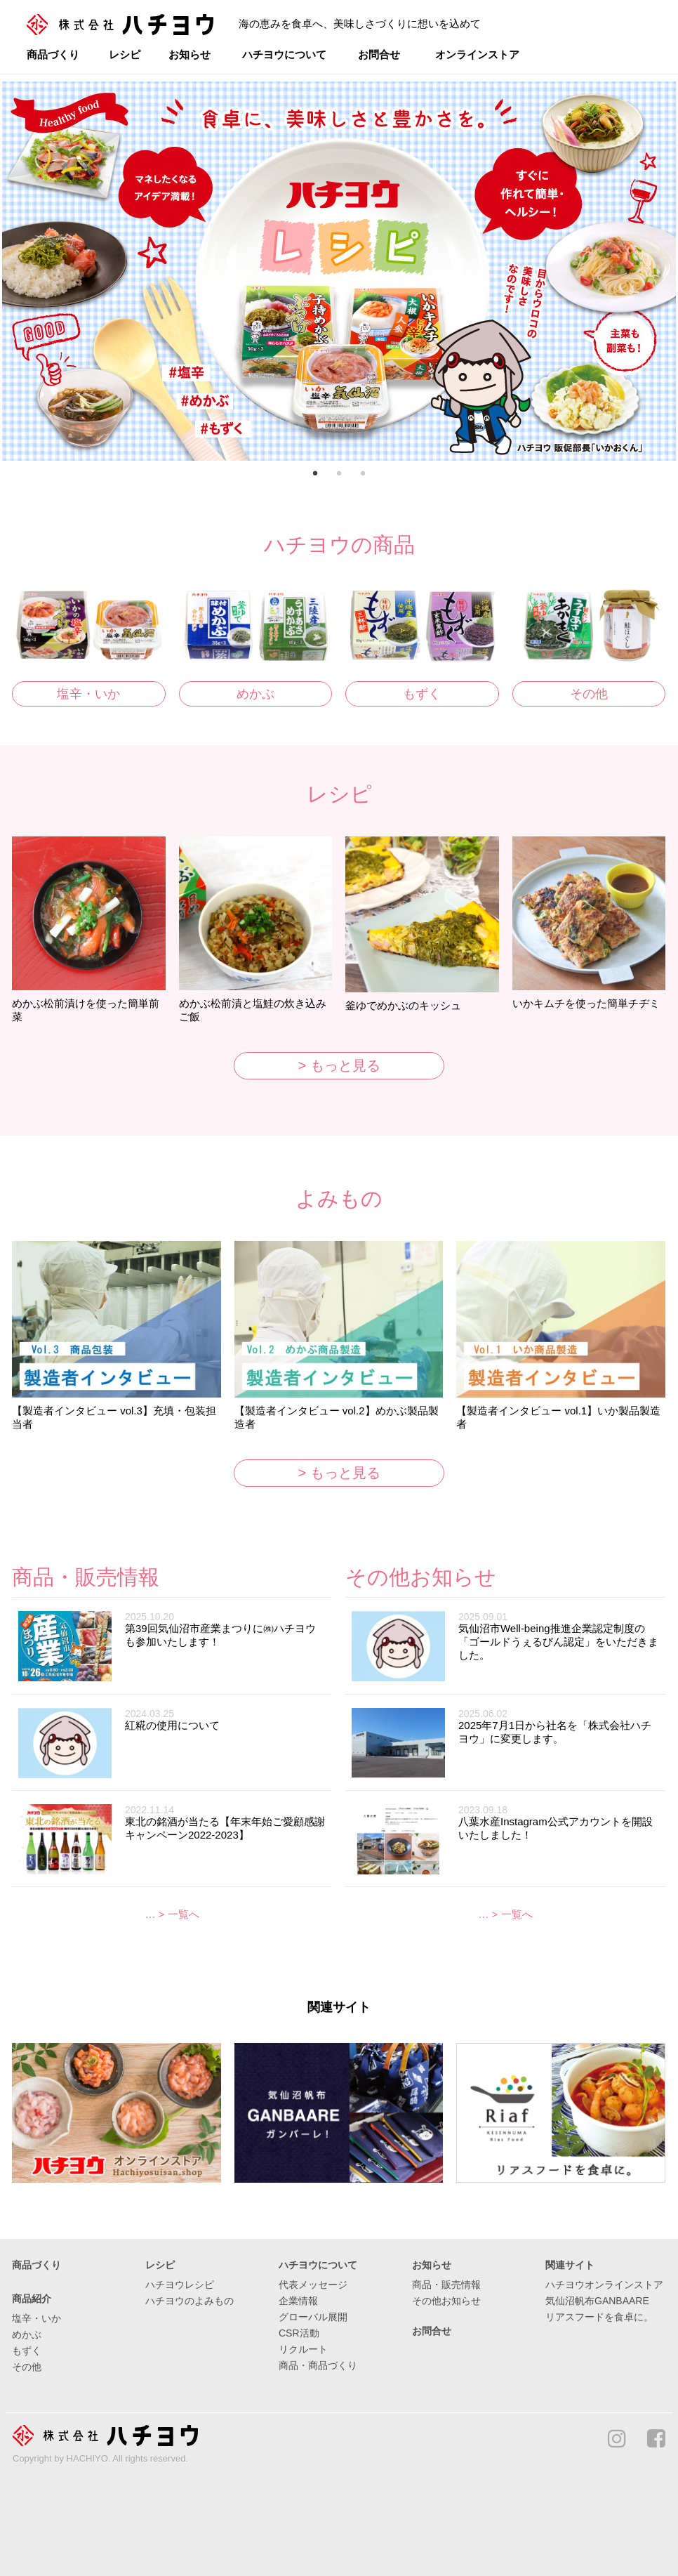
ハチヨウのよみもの (189, 2300)
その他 (589, 694)
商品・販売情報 (446, 2284)
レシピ (124, 54)
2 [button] (339, 475)
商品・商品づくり (318, 2365)
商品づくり (53, 54)
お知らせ (189, 54)
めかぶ (255, 694)
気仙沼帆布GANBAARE (597, 2300)
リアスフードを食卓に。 (599, 2316)
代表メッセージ (313, 2284)
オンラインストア (477, 54)
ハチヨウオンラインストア (604, 2284)
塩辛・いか (88, 694)
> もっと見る (339, 1065)
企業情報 (298, 2300)
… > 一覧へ (172, 1914)
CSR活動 (299, 2333)
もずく (422, 694)
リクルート (303, 2349)
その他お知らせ (446, 2300)
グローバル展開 (313, 2316)
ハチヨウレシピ (179, 2284)
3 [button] (363, 475)
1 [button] (315, 475)
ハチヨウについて (284, 54)
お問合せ (379, 54)
